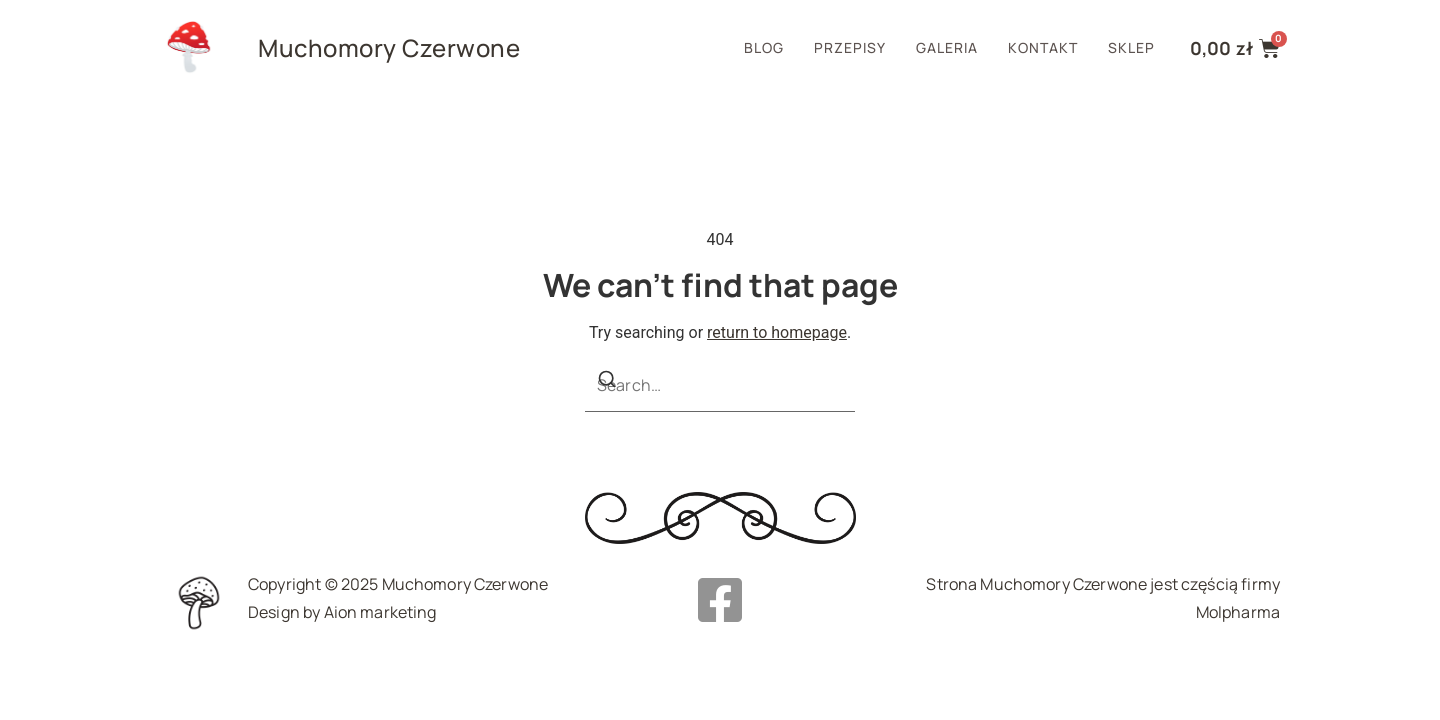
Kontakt (1043, 47)
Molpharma (1238, 612)
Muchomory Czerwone (389, 47)
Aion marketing (380, 612)
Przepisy (850, 47)
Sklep (1131, 47)
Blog (764, 47)
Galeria (947, 47)
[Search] (607, 382)
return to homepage (777, 332)
